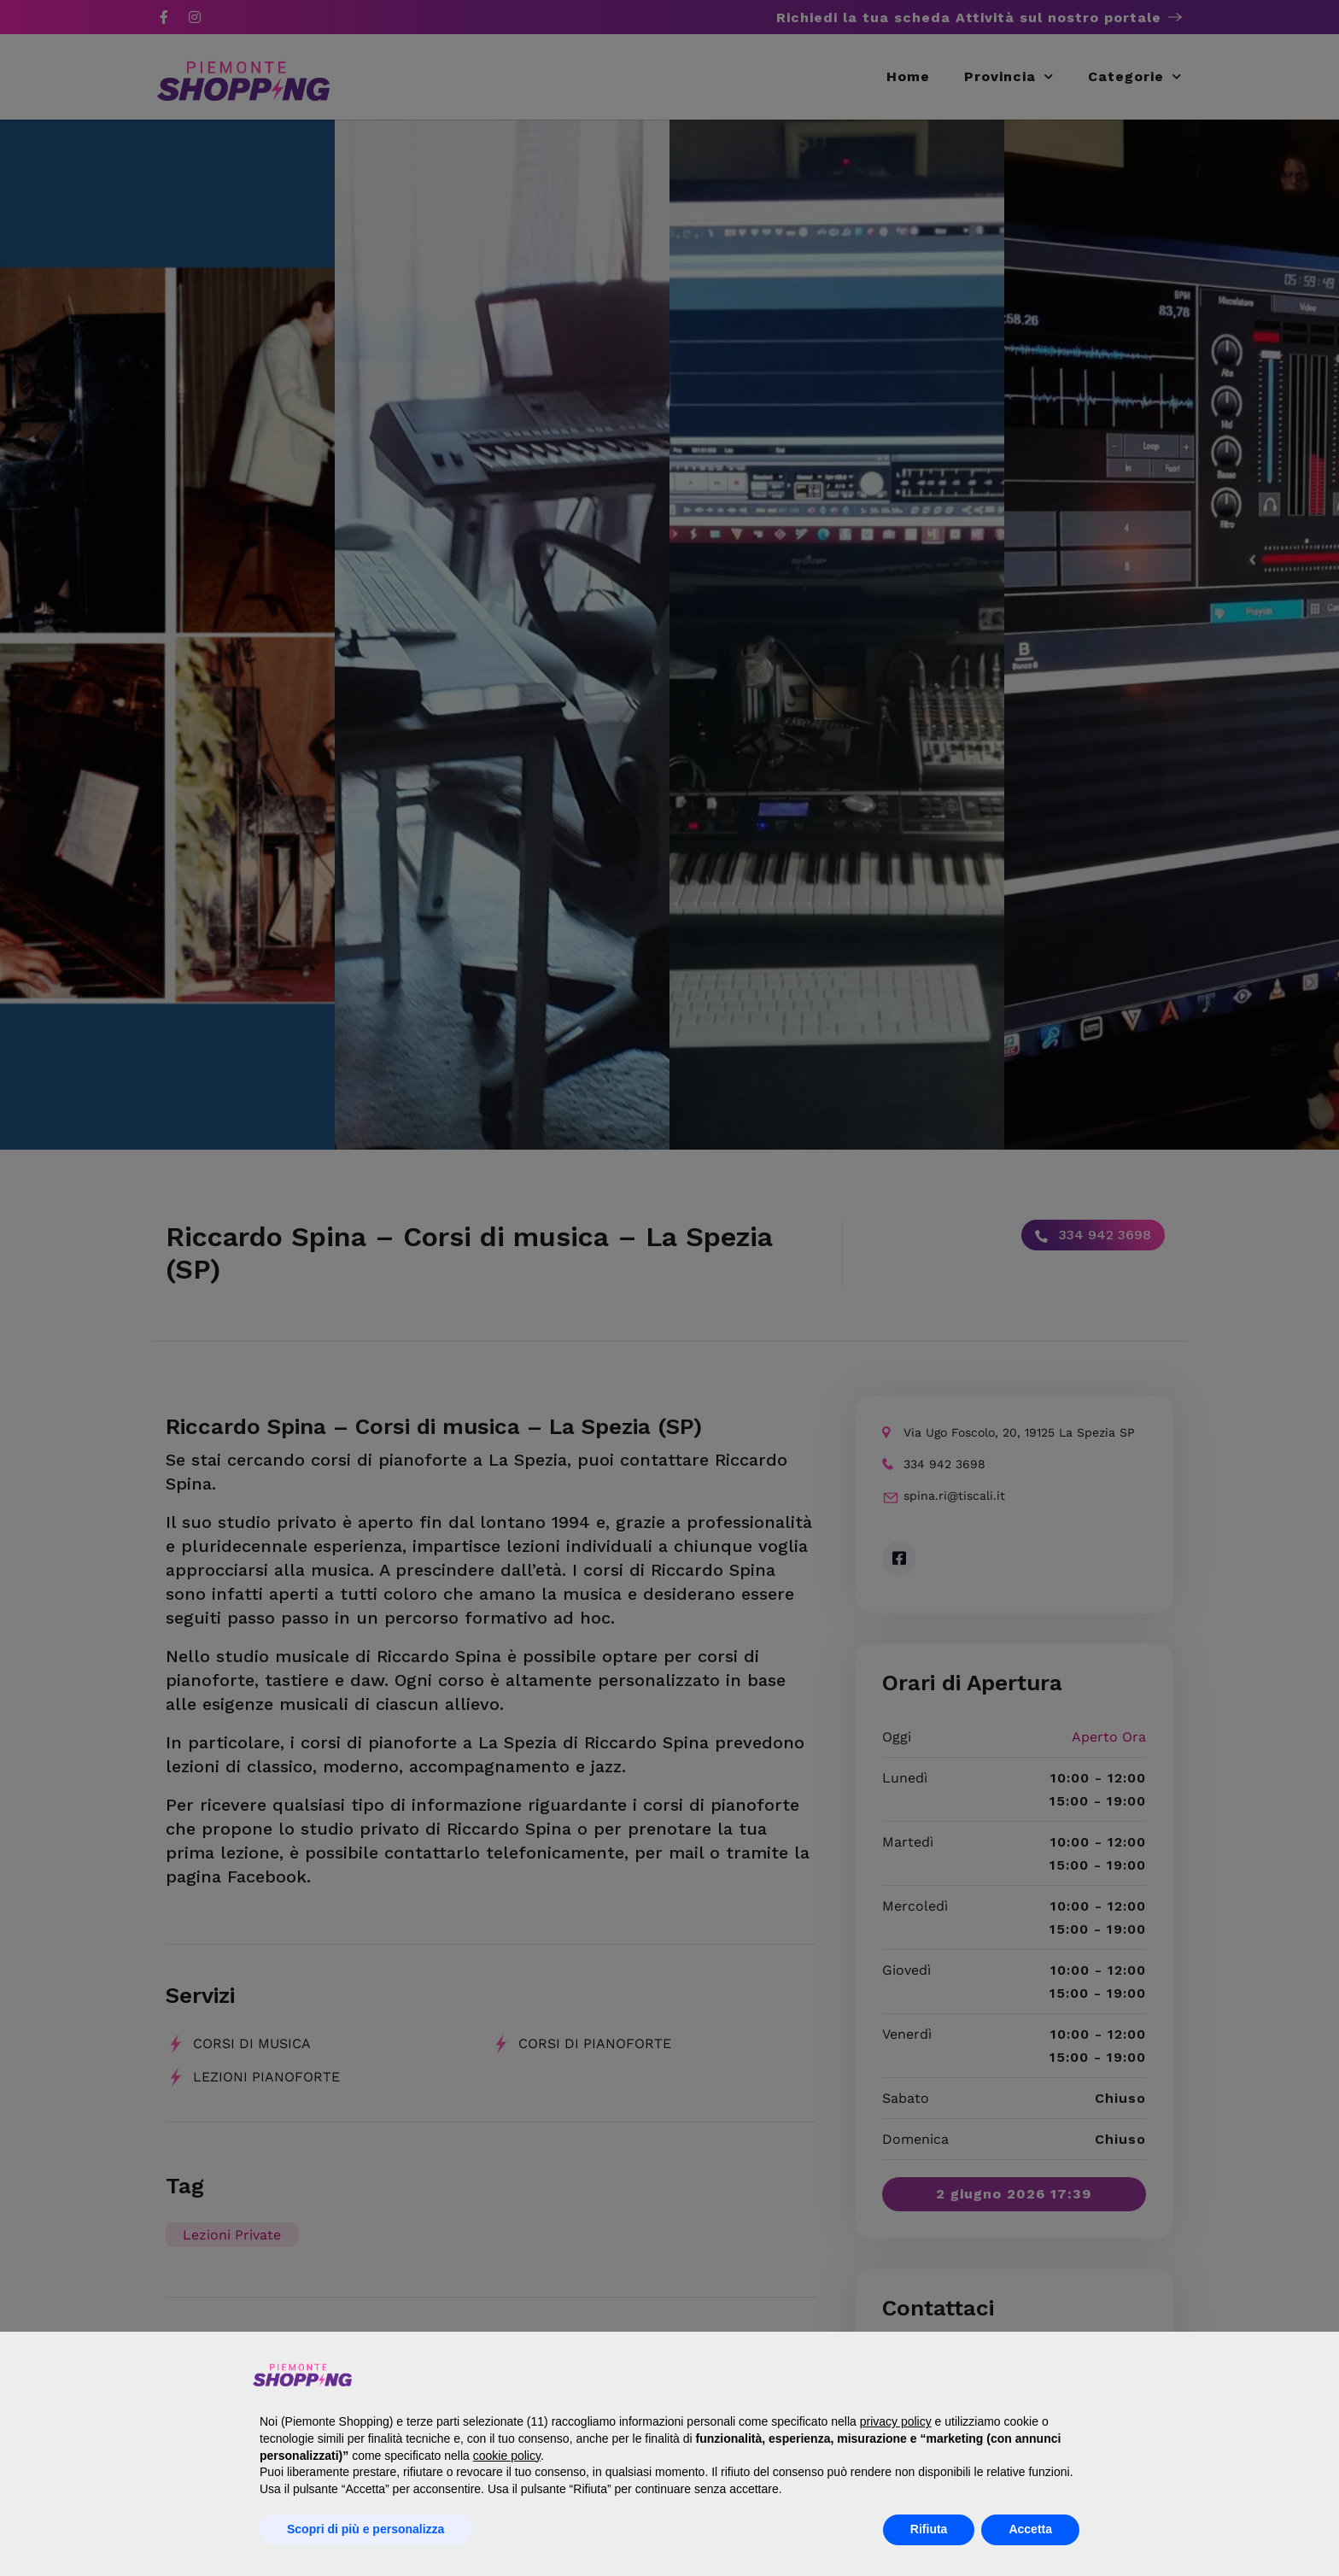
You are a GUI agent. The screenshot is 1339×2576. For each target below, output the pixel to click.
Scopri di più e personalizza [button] (365, 2529)
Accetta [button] (1030, 2529)
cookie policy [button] (507, 2455)
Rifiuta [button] (929, 2529)
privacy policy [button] (896, 2421)
